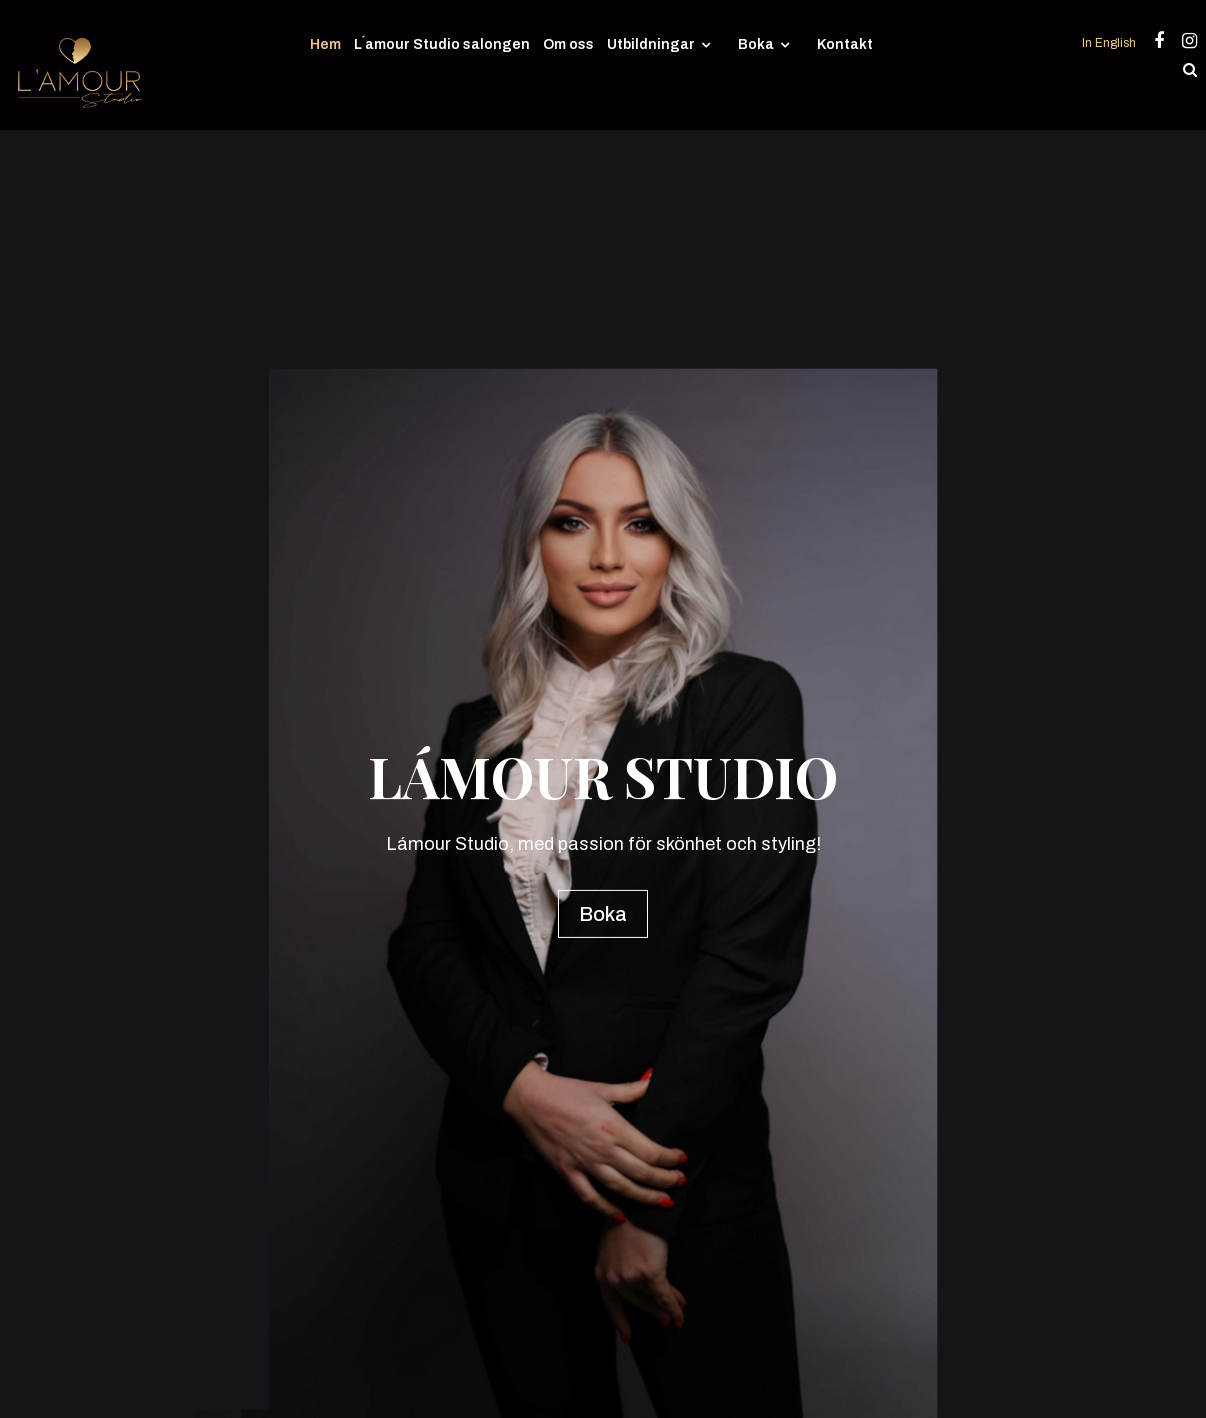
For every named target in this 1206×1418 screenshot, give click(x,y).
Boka (756, 44)
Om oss (568, 44)
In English (1110, 43)
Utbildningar (651, 44)
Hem (325, 44)
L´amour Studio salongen (442, 44)
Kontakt (845, 44)
